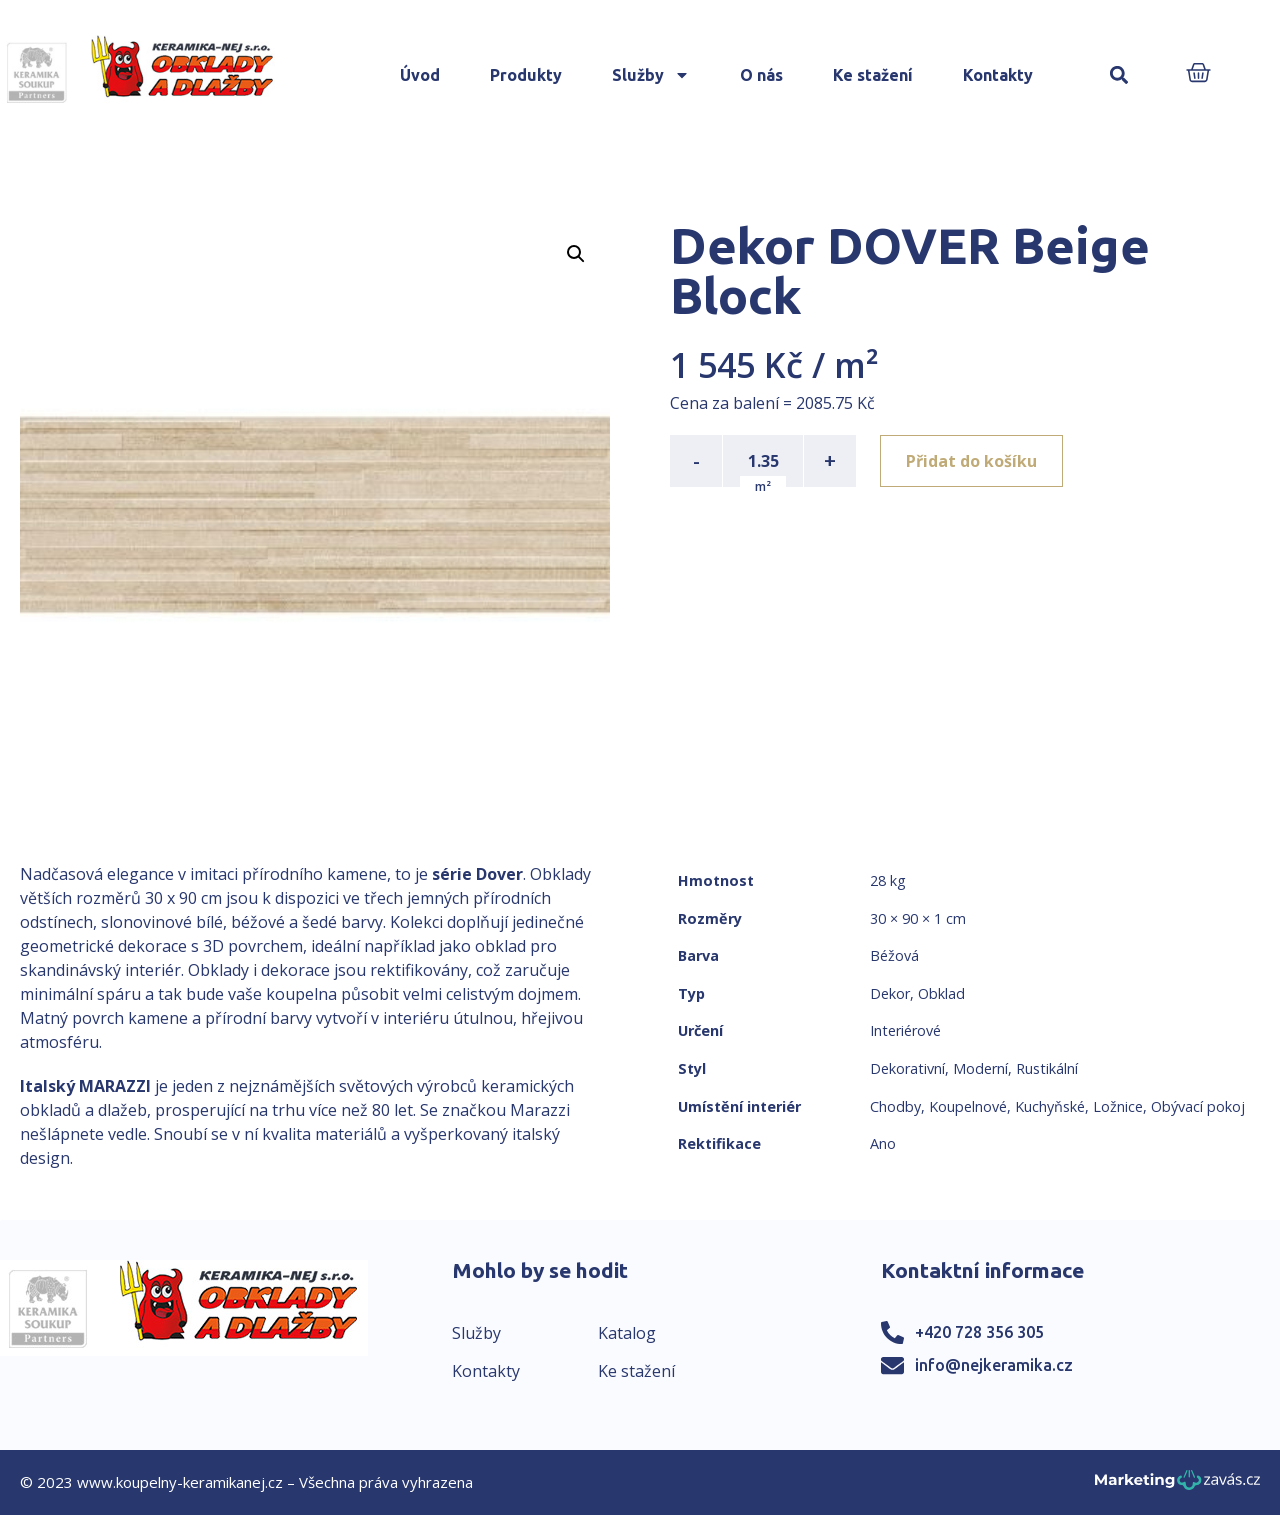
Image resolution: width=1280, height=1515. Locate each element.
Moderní (980, 1068)
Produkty (526, 75)
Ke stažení (873, 75)
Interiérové (905, 1030)
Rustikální (1047, 1068)
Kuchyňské (1050, 1106)
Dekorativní (907, 1068)
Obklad (941, 993)
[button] (1119, 75)
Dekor (890, 993)
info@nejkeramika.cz (994, 1365)
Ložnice (1118, 1106)
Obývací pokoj (1198, 1106)
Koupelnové (968, 1106)
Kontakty (998, 75)
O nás (761, 75)
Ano (883, 1143)
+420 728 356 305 (979, 1332)
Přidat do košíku (971, 461)
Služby (651, 75)
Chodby (895, 1106)
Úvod (420, 75)
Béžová (894, 955)
